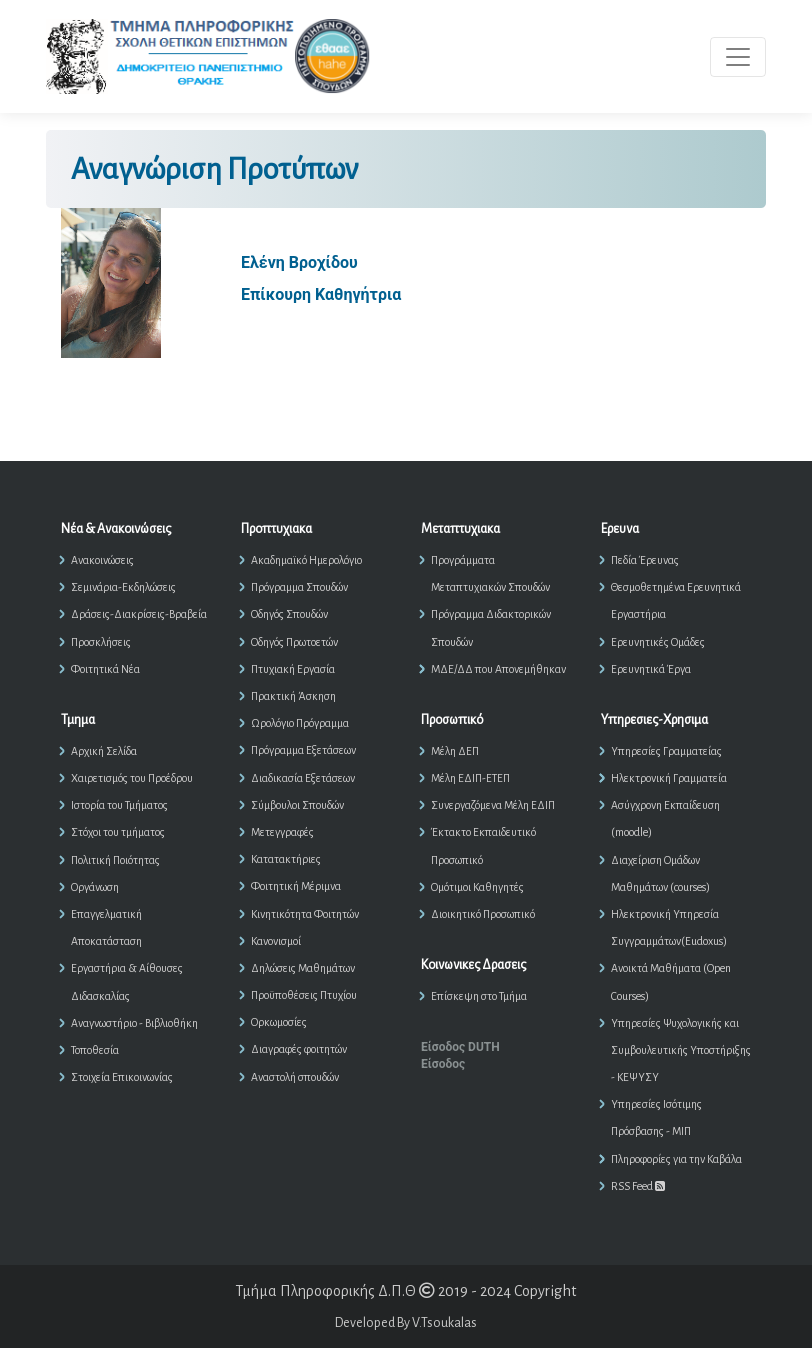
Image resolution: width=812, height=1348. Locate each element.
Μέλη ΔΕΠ (455, 751)
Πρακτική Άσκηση (293, 696)
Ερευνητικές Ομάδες (658, 642)
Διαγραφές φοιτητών (299, 1049)
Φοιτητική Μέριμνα (296, 886)
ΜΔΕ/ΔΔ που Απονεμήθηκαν (498, 669)
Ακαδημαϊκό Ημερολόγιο (306, 560)
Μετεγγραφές (282, 832)
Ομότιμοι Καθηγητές (477, 887)
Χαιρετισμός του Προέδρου (132, 778)
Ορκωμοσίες (279, 1022)
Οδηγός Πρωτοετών (294, 642)
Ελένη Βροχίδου (299, 262)
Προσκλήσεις (101, 642)
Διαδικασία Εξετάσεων (303, 778)
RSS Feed (638, 1186)
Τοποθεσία (95, 1050)
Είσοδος (443, 1064)
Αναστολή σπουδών (295, 1077)
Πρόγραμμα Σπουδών (299, 587)
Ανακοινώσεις (102, 560)
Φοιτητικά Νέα (105, 669)
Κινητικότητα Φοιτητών (305, 914)
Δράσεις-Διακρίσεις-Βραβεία (139, 614)
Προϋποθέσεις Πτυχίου (304, 995)
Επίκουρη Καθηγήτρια (321, 294)
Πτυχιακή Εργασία (293, 669)
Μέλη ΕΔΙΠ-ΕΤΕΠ (470, 778)
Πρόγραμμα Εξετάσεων (303, 750)
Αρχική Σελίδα (104, 751)
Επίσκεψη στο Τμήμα (479, 996)
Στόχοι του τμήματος (118, 832)
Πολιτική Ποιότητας (115, 860)
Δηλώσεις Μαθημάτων (303, 968)
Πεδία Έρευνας (645, 560)
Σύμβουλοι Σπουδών (297, 805)
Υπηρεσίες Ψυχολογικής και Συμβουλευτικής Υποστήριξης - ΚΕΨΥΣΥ (681, 1050)
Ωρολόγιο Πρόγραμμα (300, 723)
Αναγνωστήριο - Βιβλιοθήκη (134, 1023)
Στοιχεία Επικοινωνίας (122, 1077)
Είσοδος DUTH (460, 1047)
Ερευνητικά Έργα (651, 669)
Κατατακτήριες (286, 859)
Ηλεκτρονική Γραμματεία (669, 778)
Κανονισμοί (276, 941)
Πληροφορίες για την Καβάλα (676, 1159)
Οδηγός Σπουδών (289, 614)
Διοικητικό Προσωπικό (483, 914)
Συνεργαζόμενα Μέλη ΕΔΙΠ (493, 805)
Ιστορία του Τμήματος (119, 805)
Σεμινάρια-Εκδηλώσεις (123, 587)
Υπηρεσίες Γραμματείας (666, 751)
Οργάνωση (95, 887)
